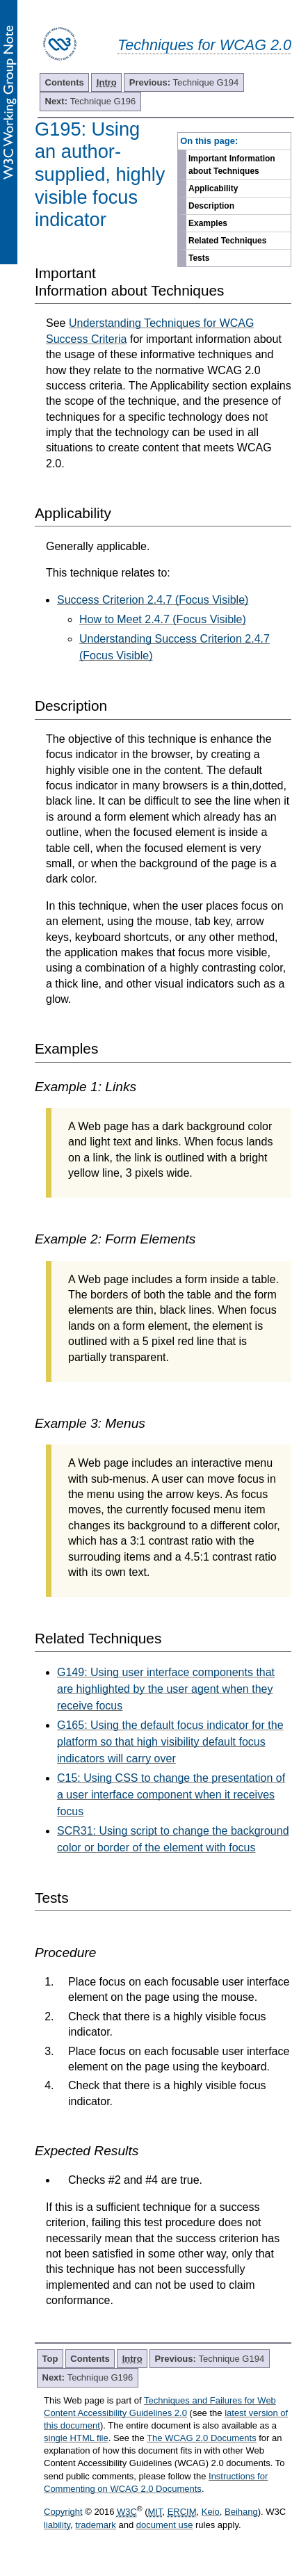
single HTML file (76, 2438)
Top (50, 2358)
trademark (95, 2525)
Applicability (213, 188)
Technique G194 (184, 82)
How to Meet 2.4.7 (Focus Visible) (162, 619)
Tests (198, 258)
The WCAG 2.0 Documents (202, 2438)
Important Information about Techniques (231, 165)
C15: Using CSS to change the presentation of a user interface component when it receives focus (171, 1794)
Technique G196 (90, 101)
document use (164, 2525)
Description (211, 206)
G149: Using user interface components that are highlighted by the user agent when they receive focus (166, 1689)
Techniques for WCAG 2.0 (204, 45)
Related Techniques (227, 240)
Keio (211, 2511)
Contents (64, 82)
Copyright (63, 2511)
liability (57, 2525)
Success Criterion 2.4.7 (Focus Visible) (152, 600)
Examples (207, 223)
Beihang (241, 2511)
